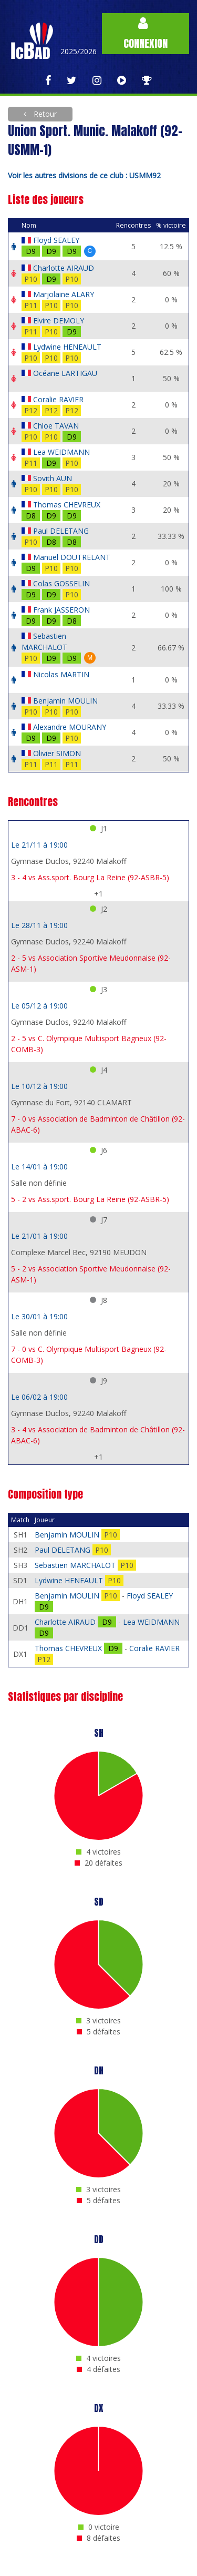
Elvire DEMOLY (58, 320)
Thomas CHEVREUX (66, 505)
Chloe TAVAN (56, 426)
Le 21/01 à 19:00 (39, 1236)
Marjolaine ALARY (63, 294)
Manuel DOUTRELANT (71, 557)
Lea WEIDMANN (61, 452)
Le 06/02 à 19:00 (39, 1397)
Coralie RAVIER (58, 399)
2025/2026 (78, 51)
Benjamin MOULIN (65, 701)
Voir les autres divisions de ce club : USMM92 (84, 175)
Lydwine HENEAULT (67, 347)
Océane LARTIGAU (65, 373)
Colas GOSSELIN (61, 583)
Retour (44, 114)
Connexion (145, 34)
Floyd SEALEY (56, 240)
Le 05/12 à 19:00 (39, 1006)
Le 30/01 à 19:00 (39, 1316)
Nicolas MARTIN (61, 674)
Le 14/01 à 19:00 (39, 1167)
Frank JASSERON (61, 610)
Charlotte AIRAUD (63, 268)
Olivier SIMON (57, 753)
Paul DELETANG (61, 531)
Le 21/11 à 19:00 (39, 845)
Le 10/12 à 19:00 (39, 1086)
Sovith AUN (52, 478)
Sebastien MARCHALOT (76, 1565)
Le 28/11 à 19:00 (39, 925)
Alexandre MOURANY (69, 727)
